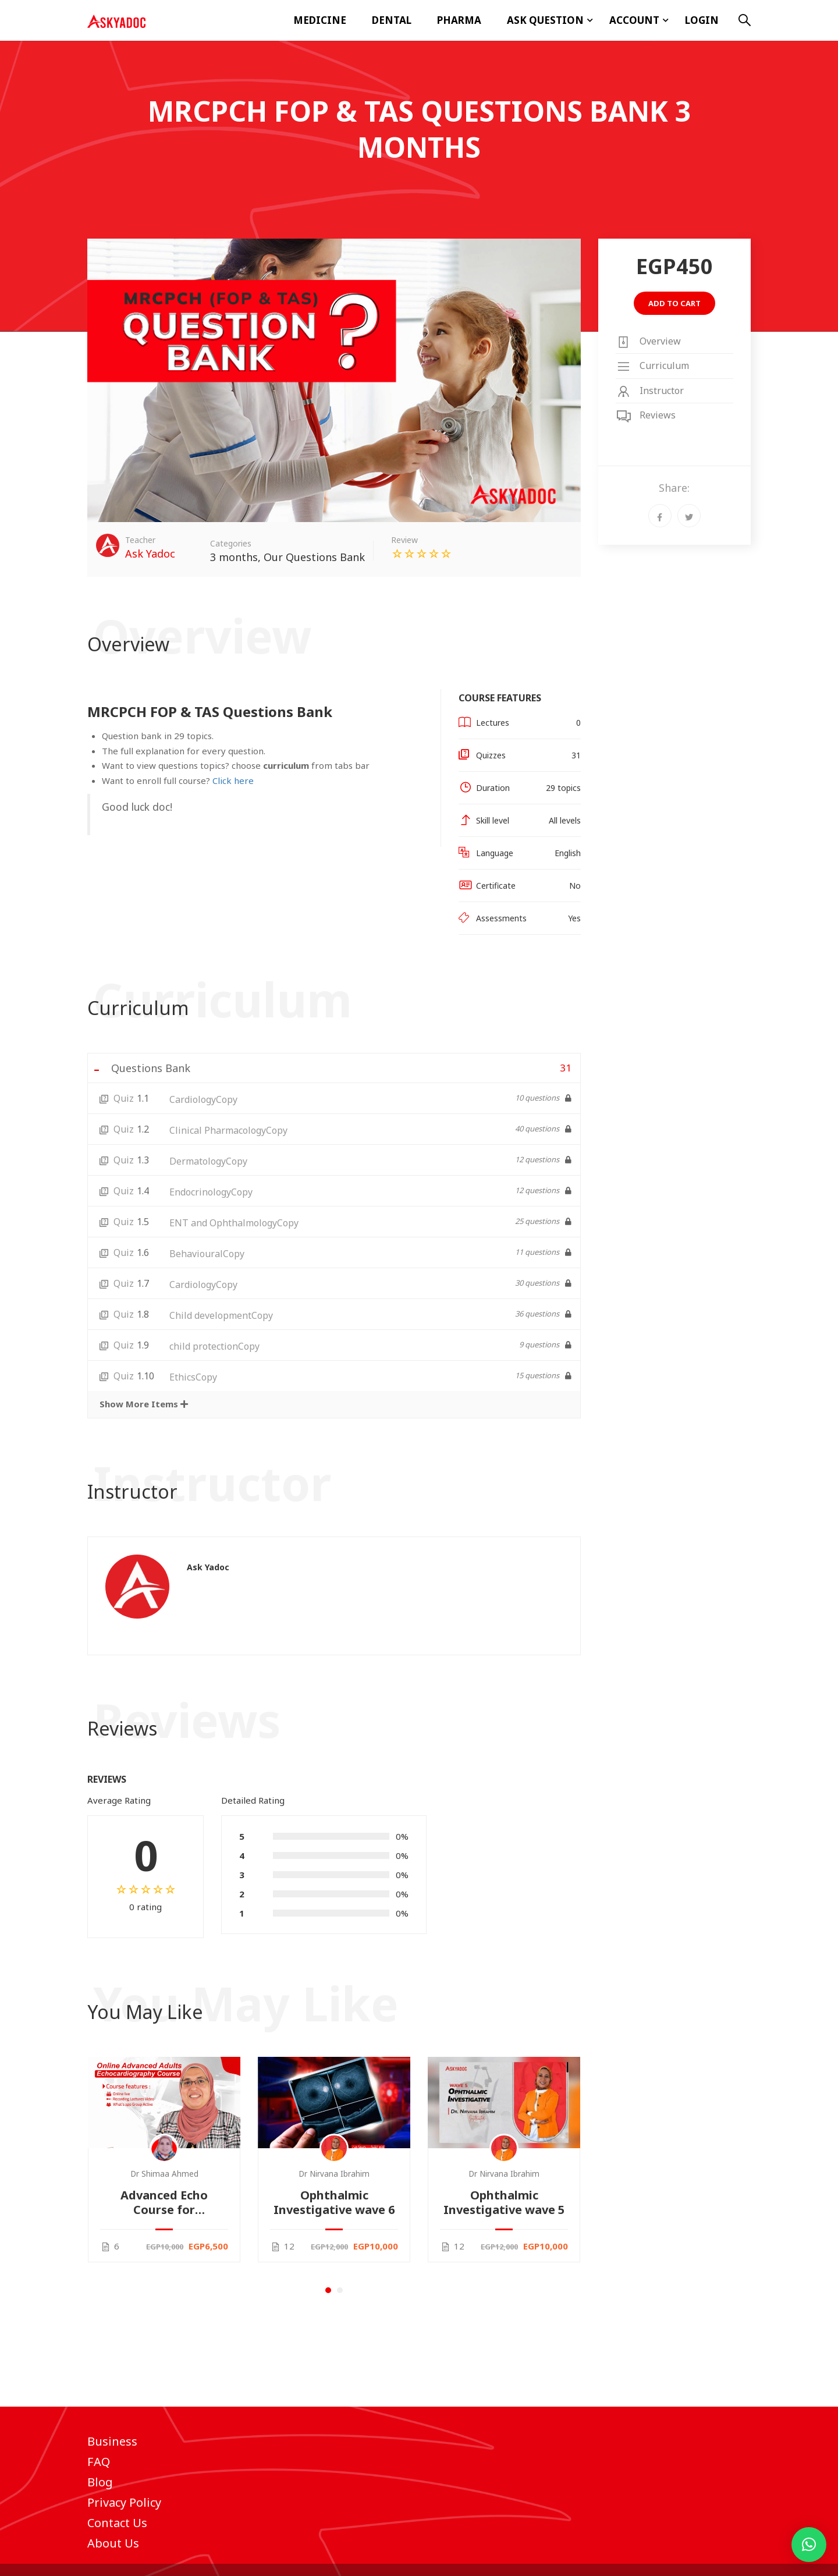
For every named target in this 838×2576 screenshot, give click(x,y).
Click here (233, 780)
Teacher (140, 539)
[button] (328, 2290)
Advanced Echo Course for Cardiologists (164, 2202)
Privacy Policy (124, 2502)
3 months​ (234, 557)
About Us (113, 2543)
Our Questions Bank (314, 557)
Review (404, 539)
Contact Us (117, 2523)
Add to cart (674, 303)
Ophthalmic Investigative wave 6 (334, 2202)
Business (112, 2441)
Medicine (319, 20)
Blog (100, 2482)
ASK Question (545, 20)
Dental (391, 20)
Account (634, 20)
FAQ (98, 2461)
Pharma (459, 20)
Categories (230, 543)
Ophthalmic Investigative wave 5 (503, 2202)
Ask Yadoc (208, 1567)
